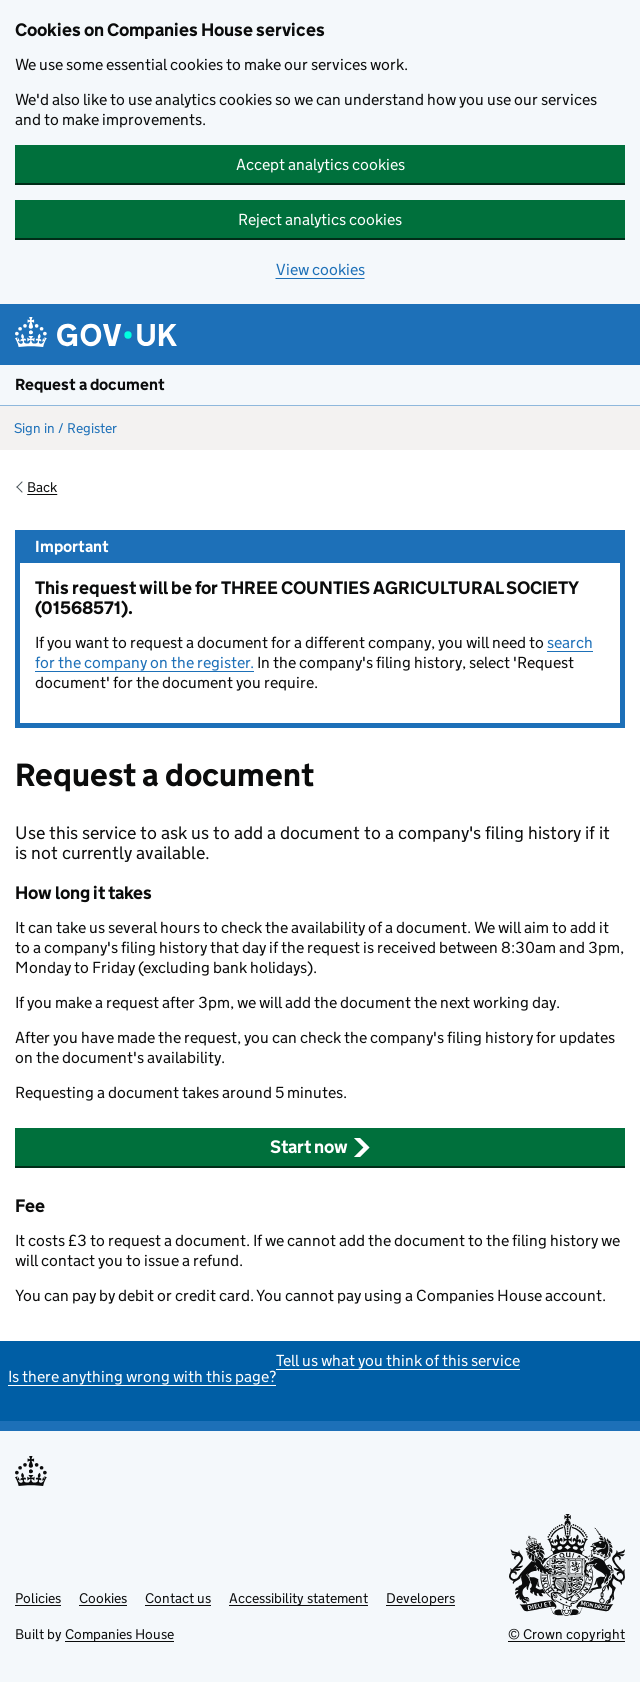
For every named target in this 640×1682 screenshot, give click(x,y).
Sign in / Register (65, 428)
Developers (420, 1598)
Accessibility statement (298, 1598)
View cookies (320, 269)
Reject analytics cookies (320, 219)
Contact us (178, 1598)
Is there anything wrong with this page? (142, 1376)
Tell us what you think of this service (398, 1360)
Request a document (90, 384)
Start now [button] (320, 1147)
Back (42, 487)
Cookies (103, 1598)
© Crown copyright (566, 1634)
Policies (38, 1598)
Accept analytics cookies (320, 164)
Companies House (119, 1634)
